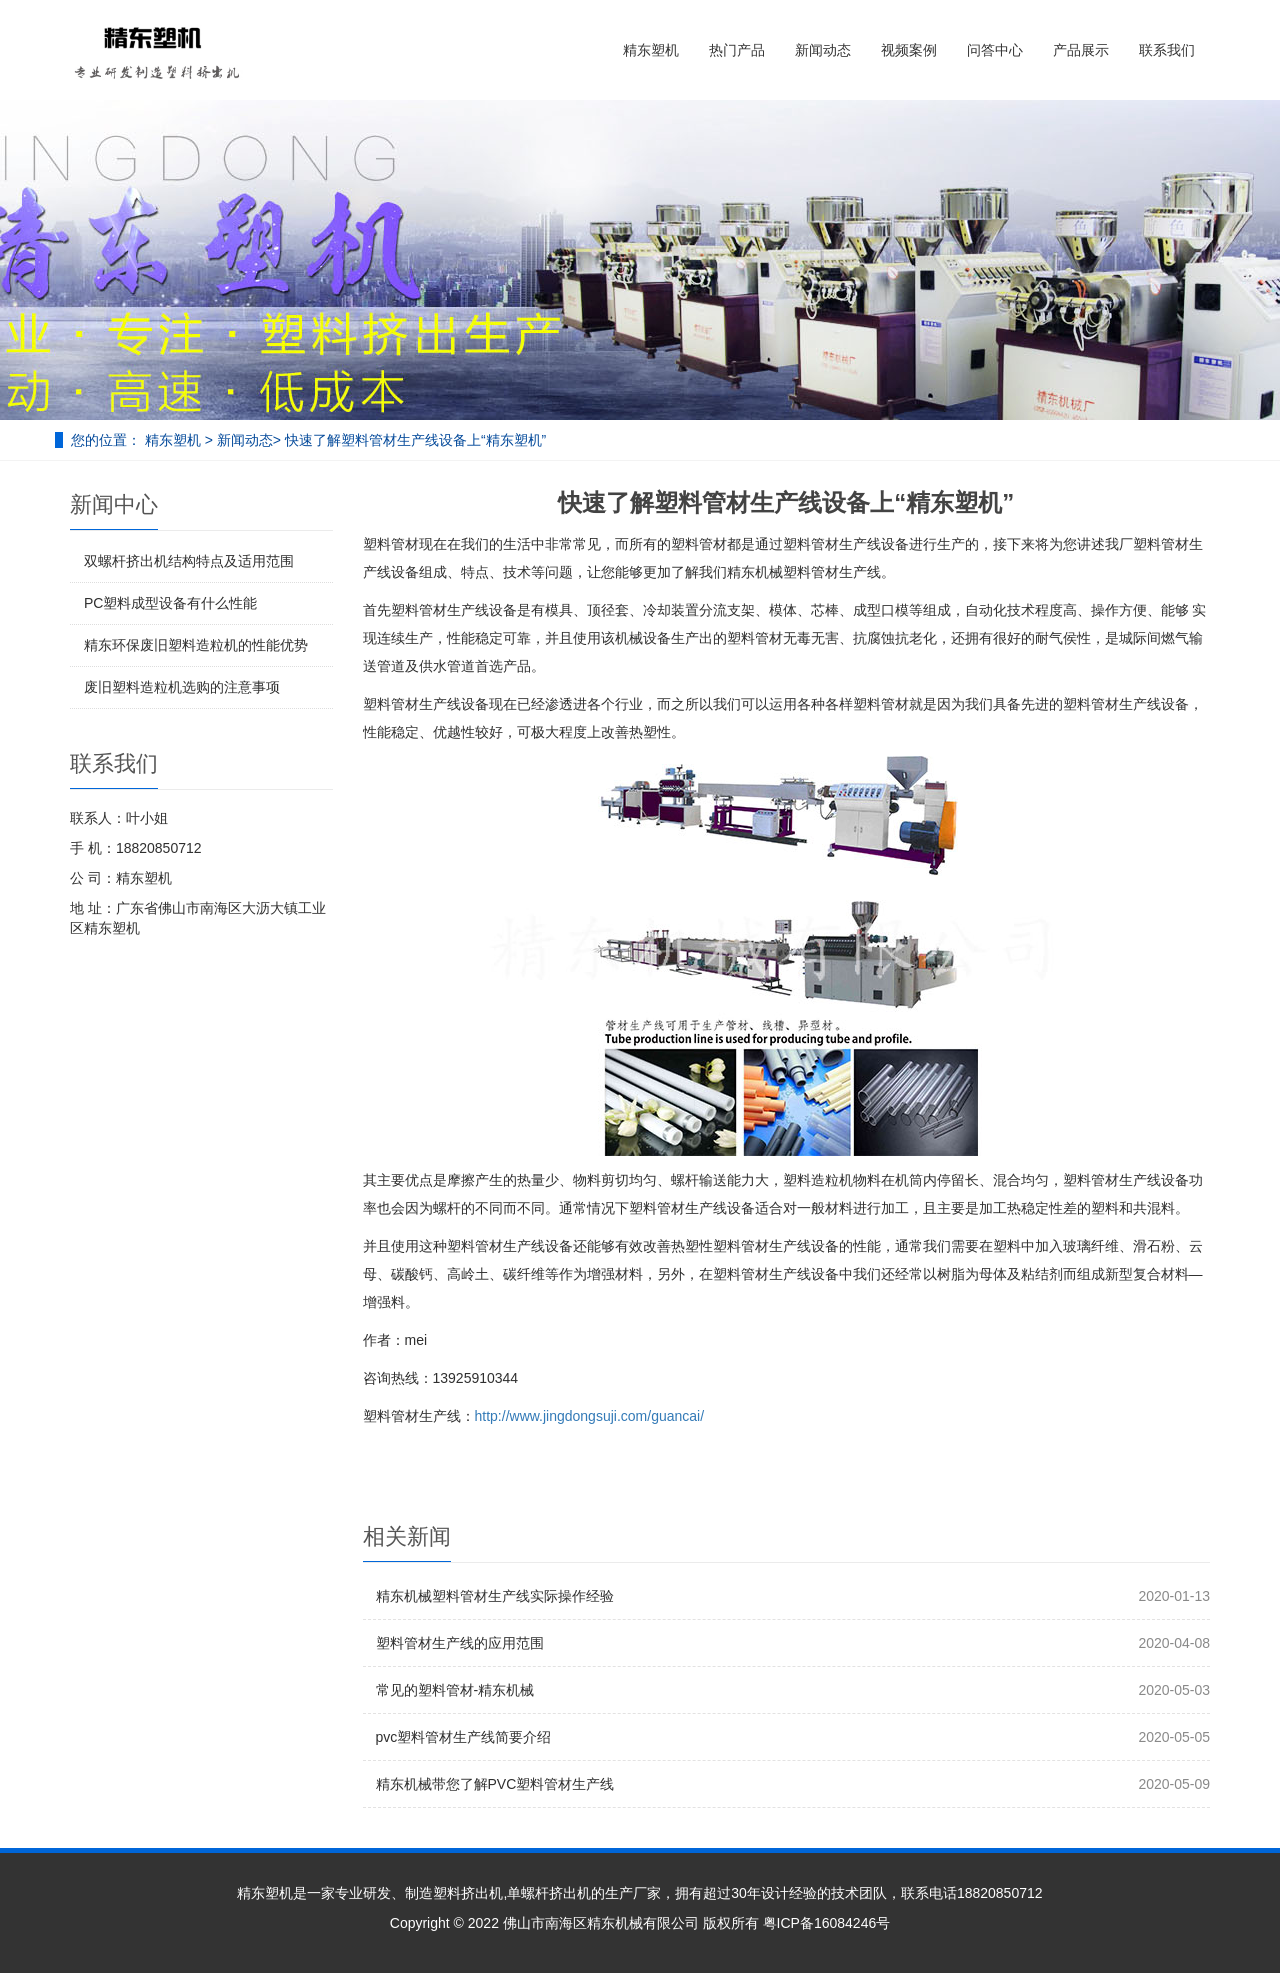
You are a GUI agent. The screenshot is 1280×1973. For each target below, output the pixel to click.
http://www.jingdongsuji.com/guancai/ (590, 1416)
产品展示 (1081, 50)
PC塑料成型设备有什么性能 (170, 603)
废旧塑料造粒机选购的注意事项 (182, 687)
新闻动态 (823, 50)
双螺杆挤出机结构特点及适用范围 (189, 561)
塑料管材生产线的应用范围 (460, 1643)
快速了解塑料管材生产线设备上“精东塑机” (415, 440)
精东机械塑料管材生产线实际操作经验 (495, 1596)
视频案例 (909, 50)
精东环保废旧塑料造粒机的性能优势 (196, 645)
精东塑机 (651, 50)
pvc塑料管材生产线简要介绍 (464, 1737)
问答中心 (995, 50)
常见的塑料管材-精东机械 (455, 1690)
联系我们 (1167, 50)
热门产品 (737, 50)
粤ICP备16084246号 (827, 1923)
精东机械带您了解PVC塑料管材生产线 (495, 1784)
